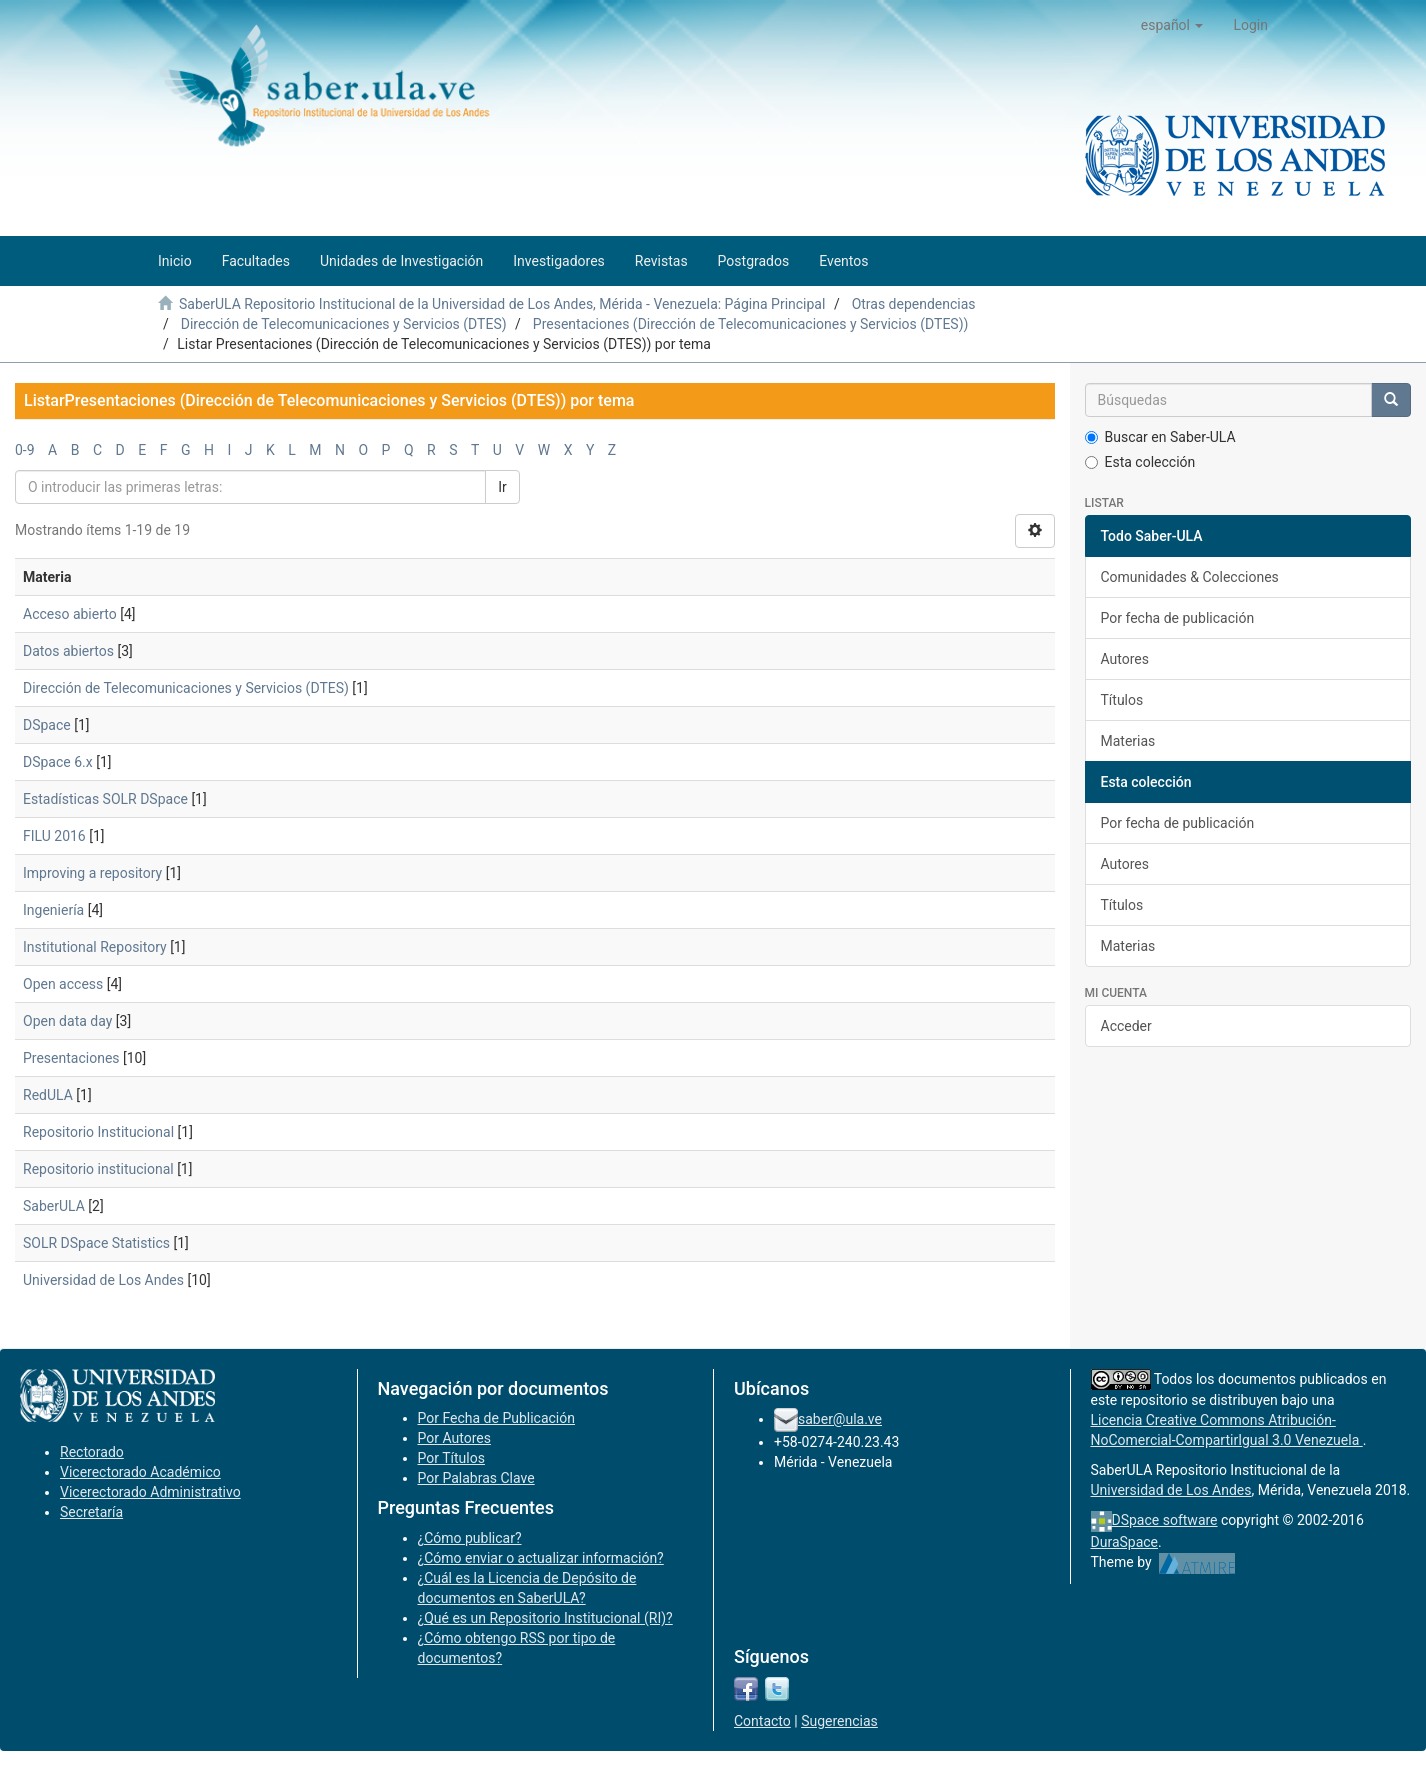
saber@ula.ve (840, 1419)
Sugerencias (839, 1721)
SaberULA (54, 1206)
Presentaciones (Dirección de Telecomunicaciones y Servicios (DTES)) (751, 324)
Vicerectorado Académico (140, 1472)
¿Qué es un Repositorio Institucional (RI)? (545, 1618)
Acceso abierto (70, 614)
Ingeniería (53, 910)
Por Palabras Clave (476, 1478)
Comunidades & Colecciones (1190, 577)
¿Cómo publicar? (470, 1538)
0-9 (25, 450)
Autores (1125, 659)
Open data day (67, 1021)
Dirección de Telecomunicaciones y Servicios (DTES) (344, 324)
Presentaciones (71, 1058)
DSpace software (1165, 1520)
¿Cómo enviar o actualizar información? (541, 1558)
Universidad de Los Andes (103, 1280)
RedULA (48, 1095)
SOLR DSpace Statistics (96, 1243)
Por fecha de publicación (1178, 618)
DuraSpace (1125, 1542)
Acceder (1126, 1026)
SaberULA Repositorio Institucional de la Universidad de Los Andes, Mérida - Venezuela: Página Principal (502, 304)
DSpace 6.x (58, 762)
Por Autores (454, 1438)
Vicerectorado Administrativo (150, 1492)
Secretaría (91, 1512)
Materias (1128, 741)
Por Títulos (451, 1458)
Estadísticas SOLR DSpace (105, 799)
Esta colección (1140, 462)
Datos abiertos (68, 651)
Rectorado (92, 1452)
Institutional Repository (95, 947)
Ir (502, 487)
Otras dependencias (914, 304)
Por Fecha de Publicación (497, 1418)
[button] (1172, 25)
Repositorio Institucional (98, 1132)
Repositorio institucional (98, 1169)
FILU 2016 (54, 836)
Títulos (1122, 700)
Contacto (762, 1721)
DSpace (47, 725)
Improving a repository (92, 873)
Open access (63, 984)
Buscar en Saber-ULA (1160, 437)
